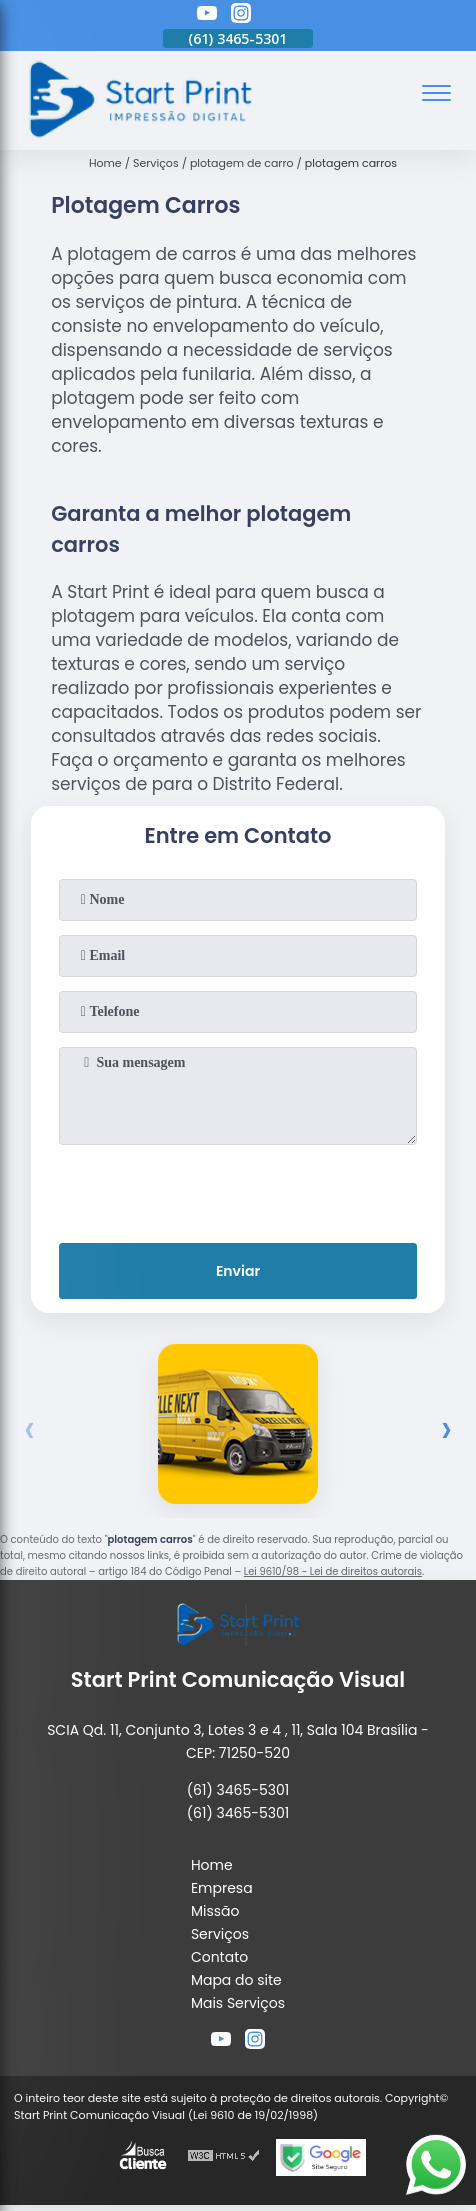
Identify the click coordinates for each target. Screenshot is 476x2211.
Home (212, 1865)
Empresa (222, 1888)
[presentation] (238, 1190)
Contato (219, 1957)
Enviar (238, 1271)
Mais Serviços (238, 2003)
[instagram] (241, 16)
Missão (215, 1911)
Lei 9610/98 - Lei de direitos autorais (333, 1571)
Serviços (220, 1934)
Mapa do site (236, 1980)
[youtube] (207, 16)
